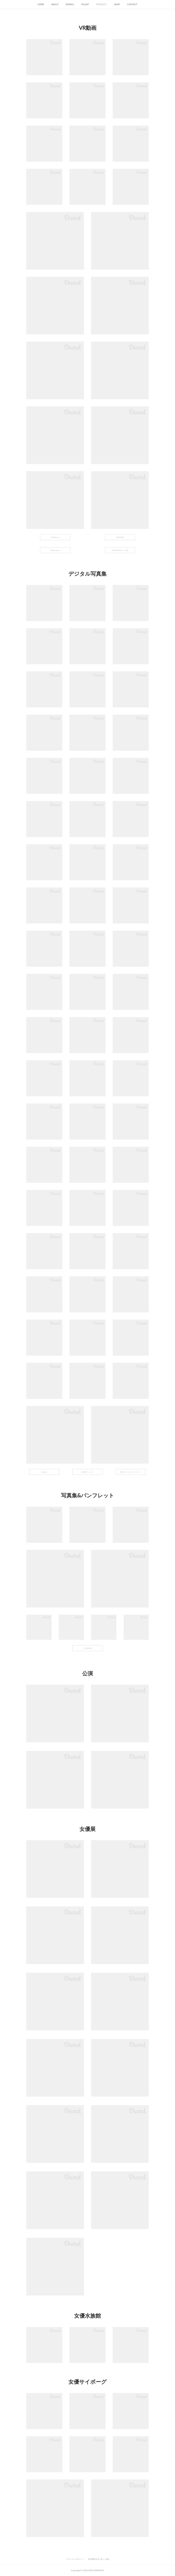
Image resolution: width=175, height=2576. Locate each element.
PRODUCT (101, 4)
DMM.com (55, 537)
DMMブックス (87, 1472)
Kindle (44, 1472)
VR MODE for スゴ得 (120, 550)
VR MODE (120, 537)
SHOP (117, 4)
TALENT (85, 4)
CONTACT (132, 4)
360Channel (55, 550)
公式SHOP (87, 1648)
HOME (41, 4)
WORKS (70, 4)
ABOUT (55, 4)
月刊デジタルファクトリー (130, 1472)
